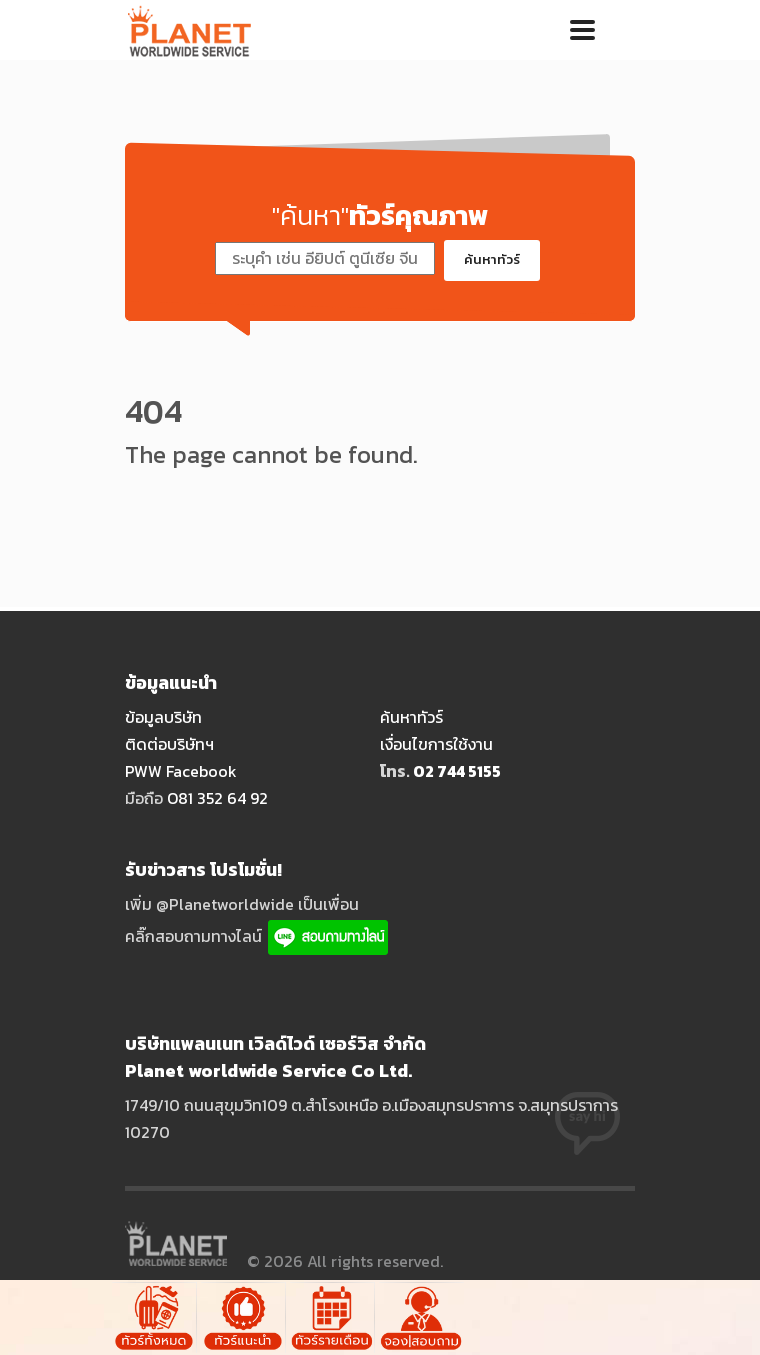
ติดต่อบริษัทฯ (169, 744)
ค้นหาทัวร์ (492, 259)
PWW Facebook (181, 771)
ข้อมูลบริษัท (163, 717)
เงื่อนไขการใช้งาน (436, 744)
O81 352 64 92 (217, 798)
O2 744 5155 (457, 771)
